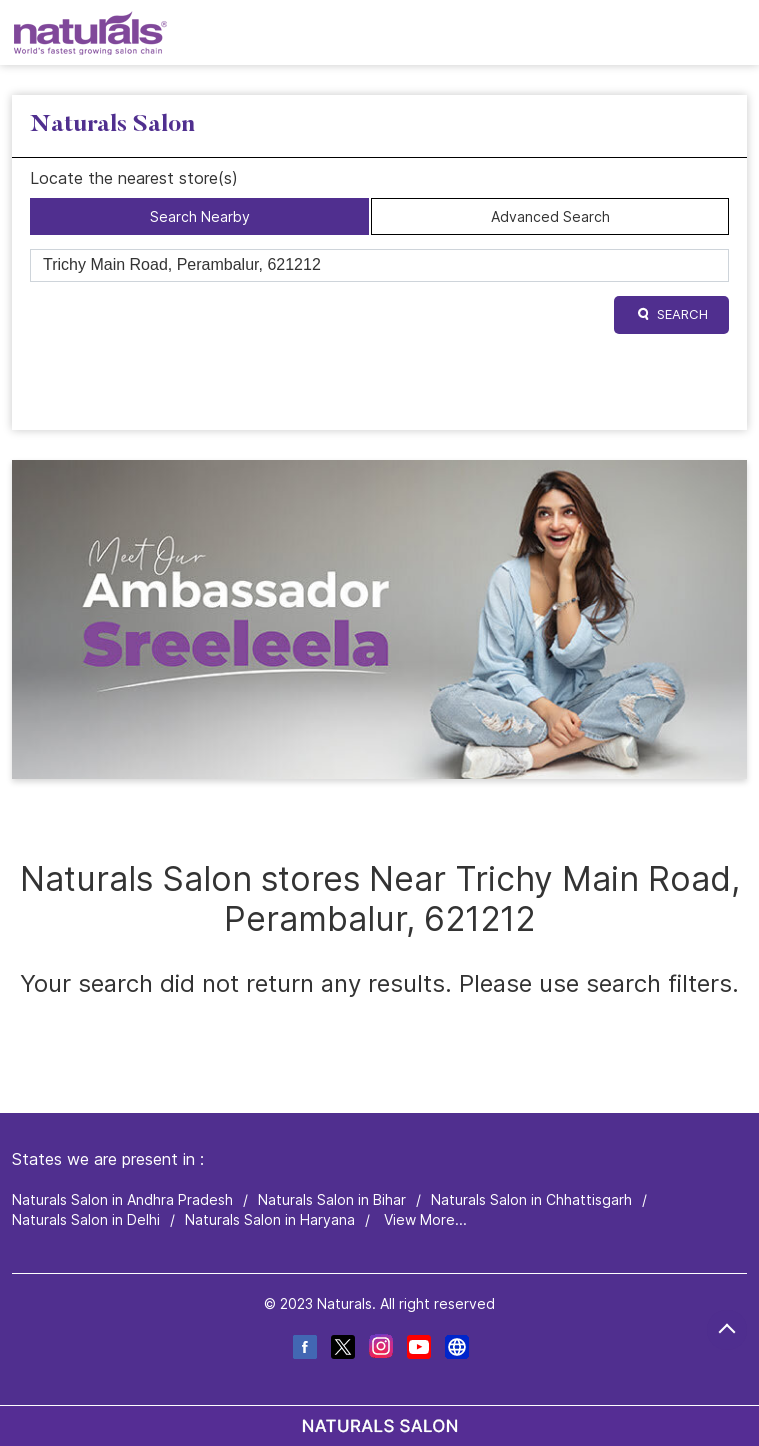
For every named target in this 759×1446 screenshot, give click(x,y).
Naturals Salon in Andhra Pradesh (122, 1199)
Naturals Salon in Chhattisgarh (531, 1199)
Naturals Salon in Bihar (332, 1199)
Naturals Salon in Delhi (86, 1219)
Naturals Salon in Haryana (270, 1219)
